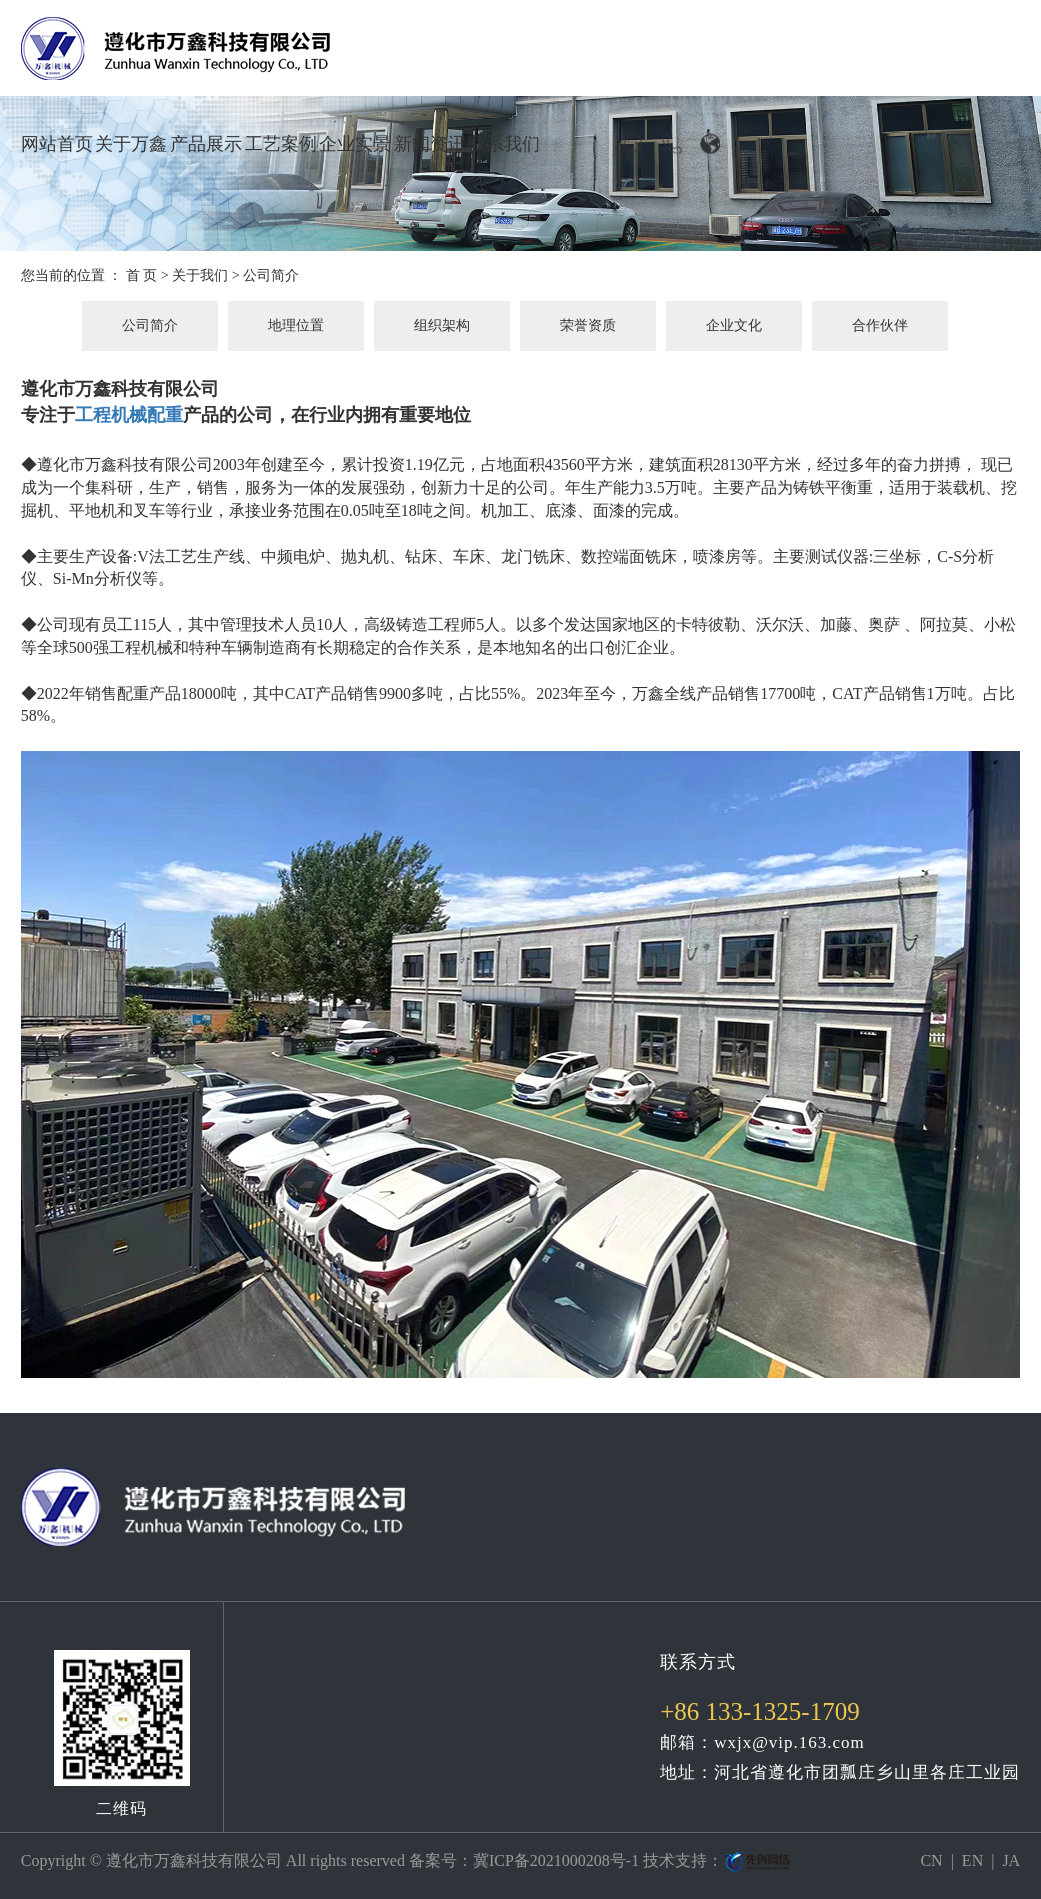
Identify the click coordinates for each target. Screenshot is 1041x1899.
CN (931, 1860)
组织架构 (442, 325)
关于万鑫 (131, 144)
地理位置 (296, 325)
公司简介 (150, 325)
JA (1011, 1860)
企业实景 (355, 144)
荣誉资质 (588, 325)
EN (972, 1860)
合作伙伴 (880, 325)
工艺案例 (281, 144)
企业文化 (734, 325)
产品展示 (206, 144)
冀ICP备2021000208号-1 (556, 1860)
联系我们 (504, 144)
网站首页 (57, 144)
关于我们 (200, 275)
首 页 (142, 275)
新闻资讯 (430, 144)
